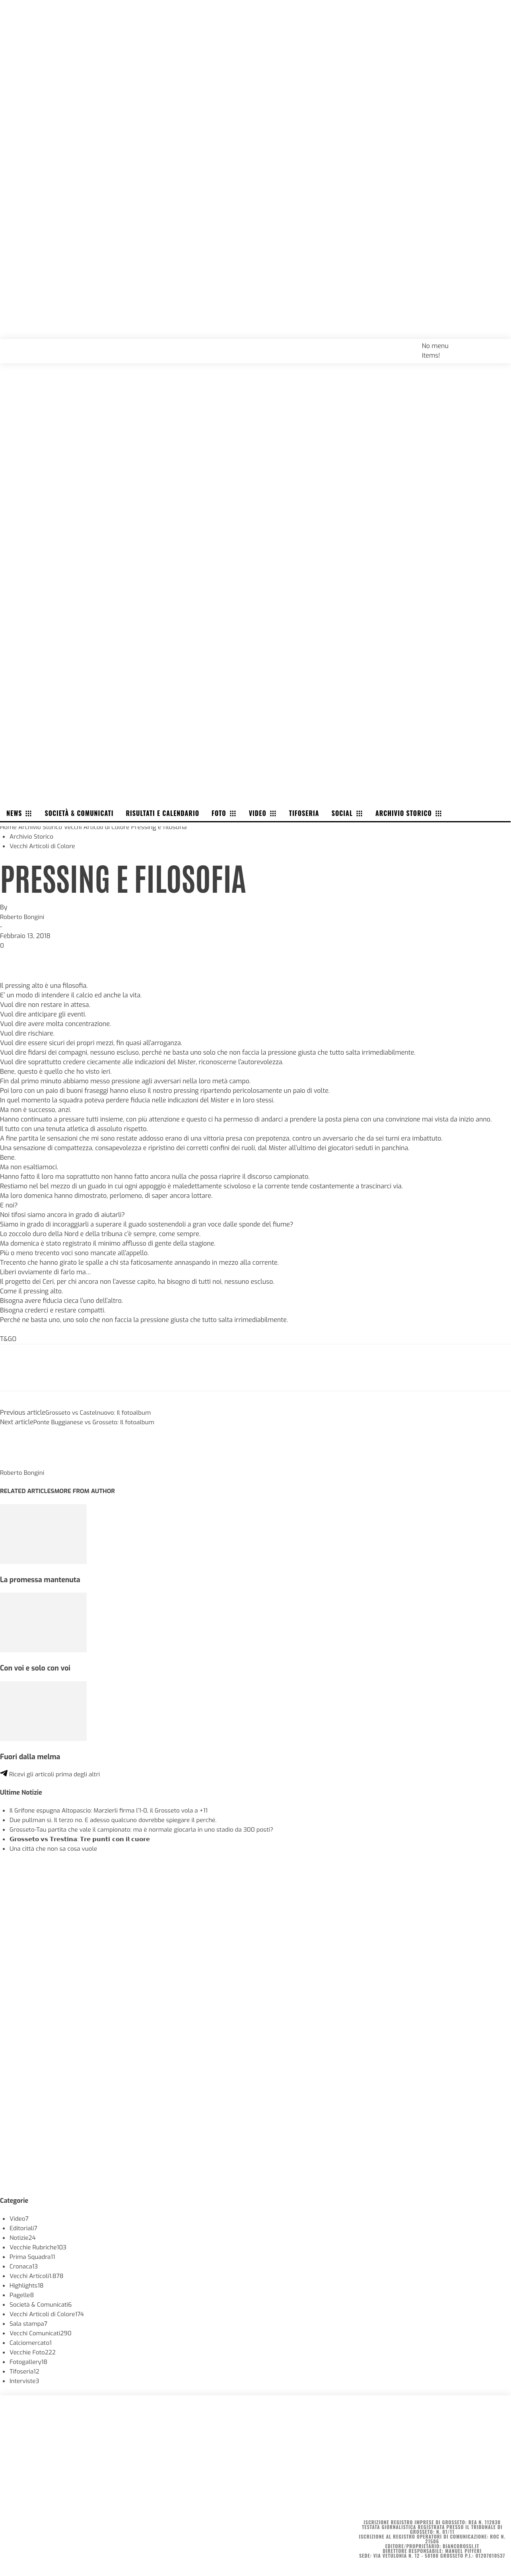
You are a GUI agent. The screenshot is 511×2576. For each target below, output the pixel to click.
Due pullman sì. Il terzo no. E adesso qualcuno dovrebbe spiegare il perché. (118, 1820)
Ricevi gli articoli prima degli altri (52, 1774)
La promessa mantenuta (42, 1580)
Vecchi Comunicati (42, 2333)
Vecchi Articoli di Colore (101, 827)
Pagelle (22, 2295)
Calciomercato (32, 2342)
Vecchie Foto (34, 2352)
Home (8, 827)
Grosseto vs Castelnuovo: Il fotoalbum (100, 1412)
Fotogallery (29, 2362)
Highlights (27, 2285)
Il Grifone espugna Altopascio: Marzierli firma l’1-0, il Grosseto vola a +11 (114, 1810)
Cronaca (24, 2266)
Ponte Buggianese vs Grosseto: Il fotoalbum (97, 1422)
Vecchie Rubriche (40, 2247)
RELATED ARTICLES (28, 1491)
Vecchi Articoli (38, 2276)
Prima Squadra (34, 2257)
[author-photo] (19, 1463)
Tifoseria (25, 2371)
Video (19, 2218)
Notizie (23, 2237)
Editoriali (24, 2228)
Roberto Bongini (23, 917)
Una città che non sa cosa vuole (56, 1848)
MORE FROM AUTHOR (89, 1491)
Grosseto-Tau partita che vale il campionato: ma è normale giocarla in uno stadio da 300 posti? (149, 1829)
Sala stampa (29, 2323)
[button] (496, 345)
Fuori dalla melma (31, 1757)
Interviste (25, 2381)
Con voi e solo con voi (37, 1668)
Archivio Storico (42, 827)
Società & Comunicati (42, 2304)
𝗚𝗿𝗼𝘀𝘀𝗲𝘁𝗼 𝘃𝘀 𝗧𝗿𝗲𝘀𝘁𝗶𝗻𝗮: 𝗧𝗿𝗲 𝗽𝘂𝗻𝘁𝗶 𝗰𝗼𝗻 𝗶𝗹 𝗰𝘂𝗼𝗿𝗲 (84, 1839)
